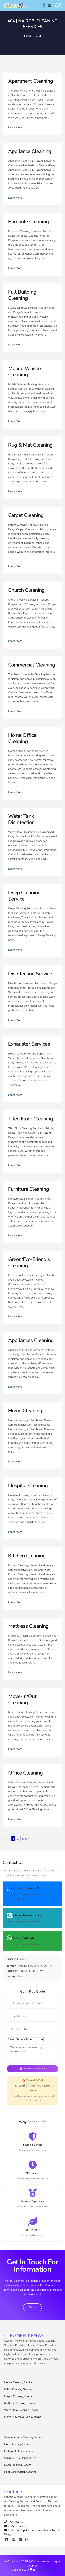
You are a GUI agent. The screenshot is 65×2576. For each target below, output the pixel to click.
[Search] (44, 5)
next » (25, 1839)
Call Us (32, 2307)
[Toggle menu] (50, 6)
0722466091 (58, 5)
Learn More (15, 127)
